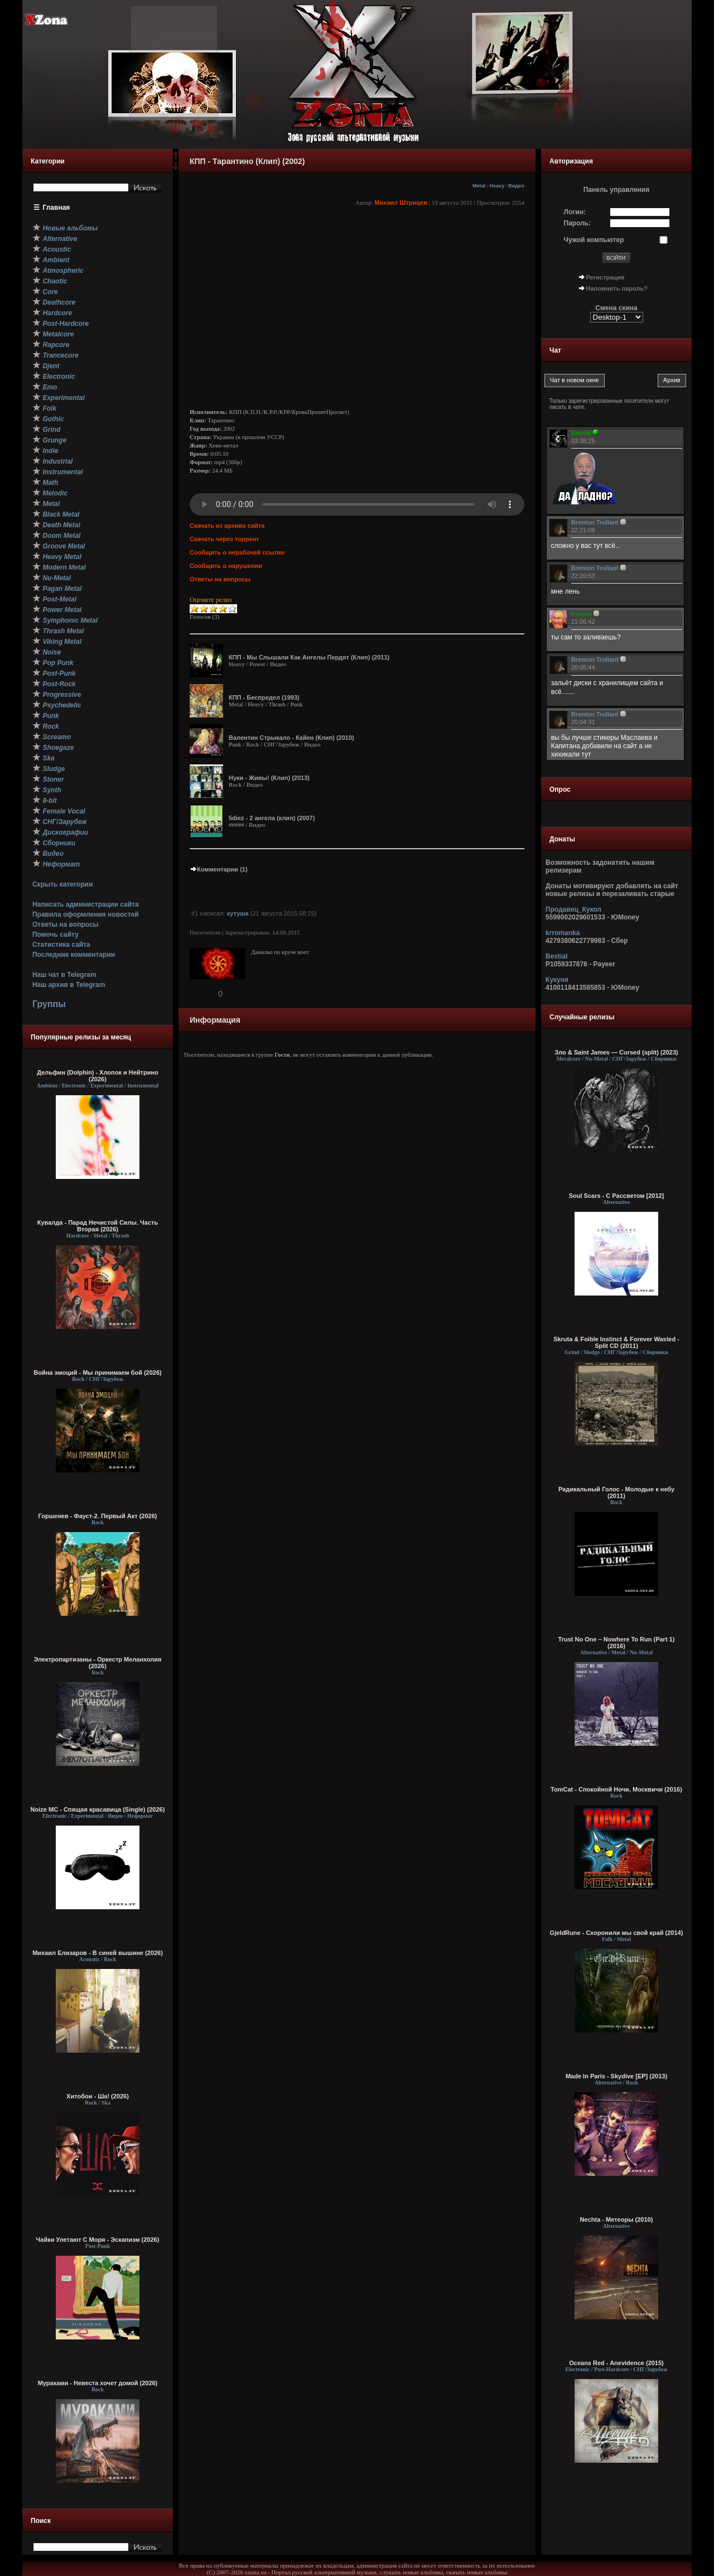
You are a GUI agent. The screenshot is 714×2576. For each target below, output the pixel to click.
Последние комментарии (73, 955)
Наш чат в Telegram (64, 975)
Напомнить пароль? (617, 288)
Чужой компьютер (594, 240)
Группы (49, 1004)
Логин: (575, 212)
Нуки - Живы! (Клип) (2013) (269, 777)
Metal (478, 186)
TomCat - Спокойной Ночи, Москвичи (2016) (616, 1789)
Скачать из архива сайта (227, 525)
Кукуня (557, 980)
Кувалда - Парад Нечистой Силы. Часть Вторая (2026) (97, 1225)
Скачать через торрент (224, 539)
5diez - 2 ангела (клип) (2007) (272, 818)
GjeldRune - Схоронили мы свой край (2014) (616, 1932)
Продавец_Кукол (573, 909)
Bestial (556, 956)
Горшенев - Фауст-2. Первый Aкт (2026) (97, 1516)
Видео (516, 186)
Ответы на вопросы (65, 924)
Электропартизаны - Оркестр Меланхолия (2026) (97, 1662)
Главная (56, 207)
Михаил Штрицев (400, 202)
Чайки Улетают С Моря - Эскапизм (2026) (98, 2239)
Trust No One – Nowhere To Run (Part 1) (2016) (616, 1642)
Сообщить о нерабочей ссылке (237, 552)
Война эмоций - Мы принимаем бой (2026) (97, 1372)
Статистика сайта (61, 944)
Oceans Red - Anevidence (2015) (616, 2363)
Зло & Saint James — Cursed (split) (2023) (616, 1052)
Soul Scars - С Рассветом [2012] (616, 1195)
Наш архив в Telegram (68, 985)
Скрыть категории (62, 884)
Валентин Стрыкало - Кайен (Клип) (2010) (291, 737)
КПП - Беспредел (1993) (264, 697)
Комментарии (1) (219, 869)
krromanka (563, 933)
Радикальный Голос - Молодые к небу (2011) (616, 1492)
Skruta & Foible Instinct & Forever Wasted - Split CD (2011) (616, 1342)
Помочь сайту (55, 934)
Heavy (496, 186)
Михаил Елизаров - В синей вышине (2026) (97, 1952)
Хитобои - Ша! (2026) (97, 2096)
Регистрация (605, 277)
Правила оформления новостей (85, 914)
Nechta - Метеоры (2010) (616, 2219)
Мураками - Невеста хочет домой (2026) (98, 2383)
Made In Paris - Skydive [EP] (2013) (616, 2076)
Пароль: (577, 223)
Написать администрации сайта (85, 904)
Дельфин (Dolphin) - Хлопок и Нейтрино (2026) (97, 1075)
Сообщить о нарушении (226, 565)
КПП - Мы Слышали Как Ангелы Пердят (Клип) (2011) (309, 657)
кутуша (238, 913)
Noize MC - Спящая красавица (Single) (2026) (98, 1809)
